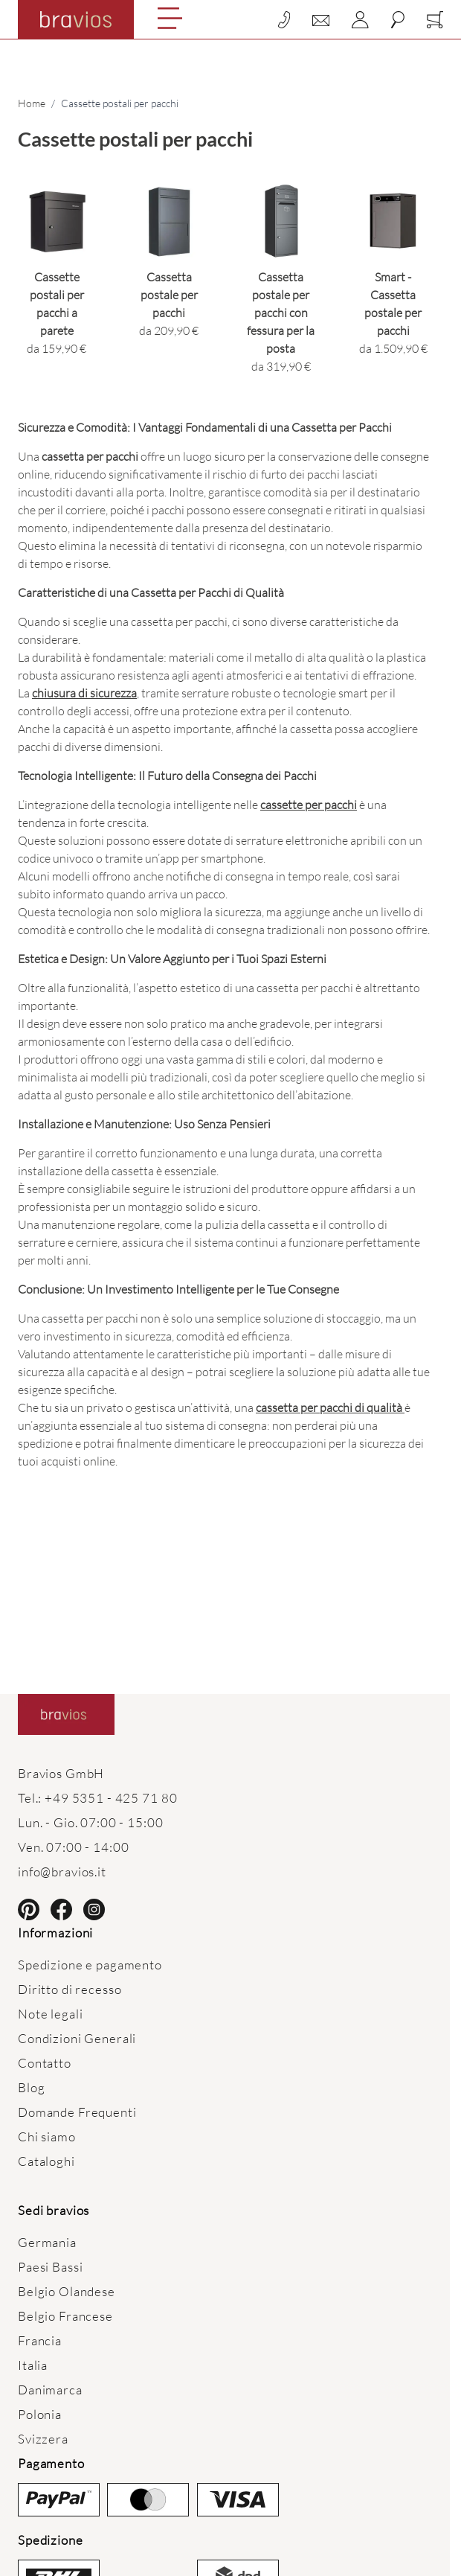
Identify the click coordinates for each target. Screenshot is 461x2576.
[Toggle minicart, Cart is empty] (435, 19)
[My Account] (360, 19)
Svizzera (43, 2438)
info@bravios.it (62, 1871)
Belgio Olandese (66, 2291)
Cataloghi (46, 2161)
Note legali (50, 2014)
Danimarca (50, 2389)
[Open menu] (169, 18)
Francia (40, 2340)
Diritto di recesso (69, 1989)
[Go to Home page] (76, 19)
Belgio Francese (65, 2316)
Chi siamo (47, 2136)
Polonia (40, 2414)
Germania (47, 2242)
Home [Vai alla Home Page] (31, 103)
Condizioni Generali (77, 2038)
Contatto (44, 2063)
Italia (33, 2365)
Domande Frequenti (77, 2112)
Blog (31, 2087)
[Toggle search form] (397, 19)
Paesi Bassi (50, 2267)
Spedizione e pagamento (90, 1964)
